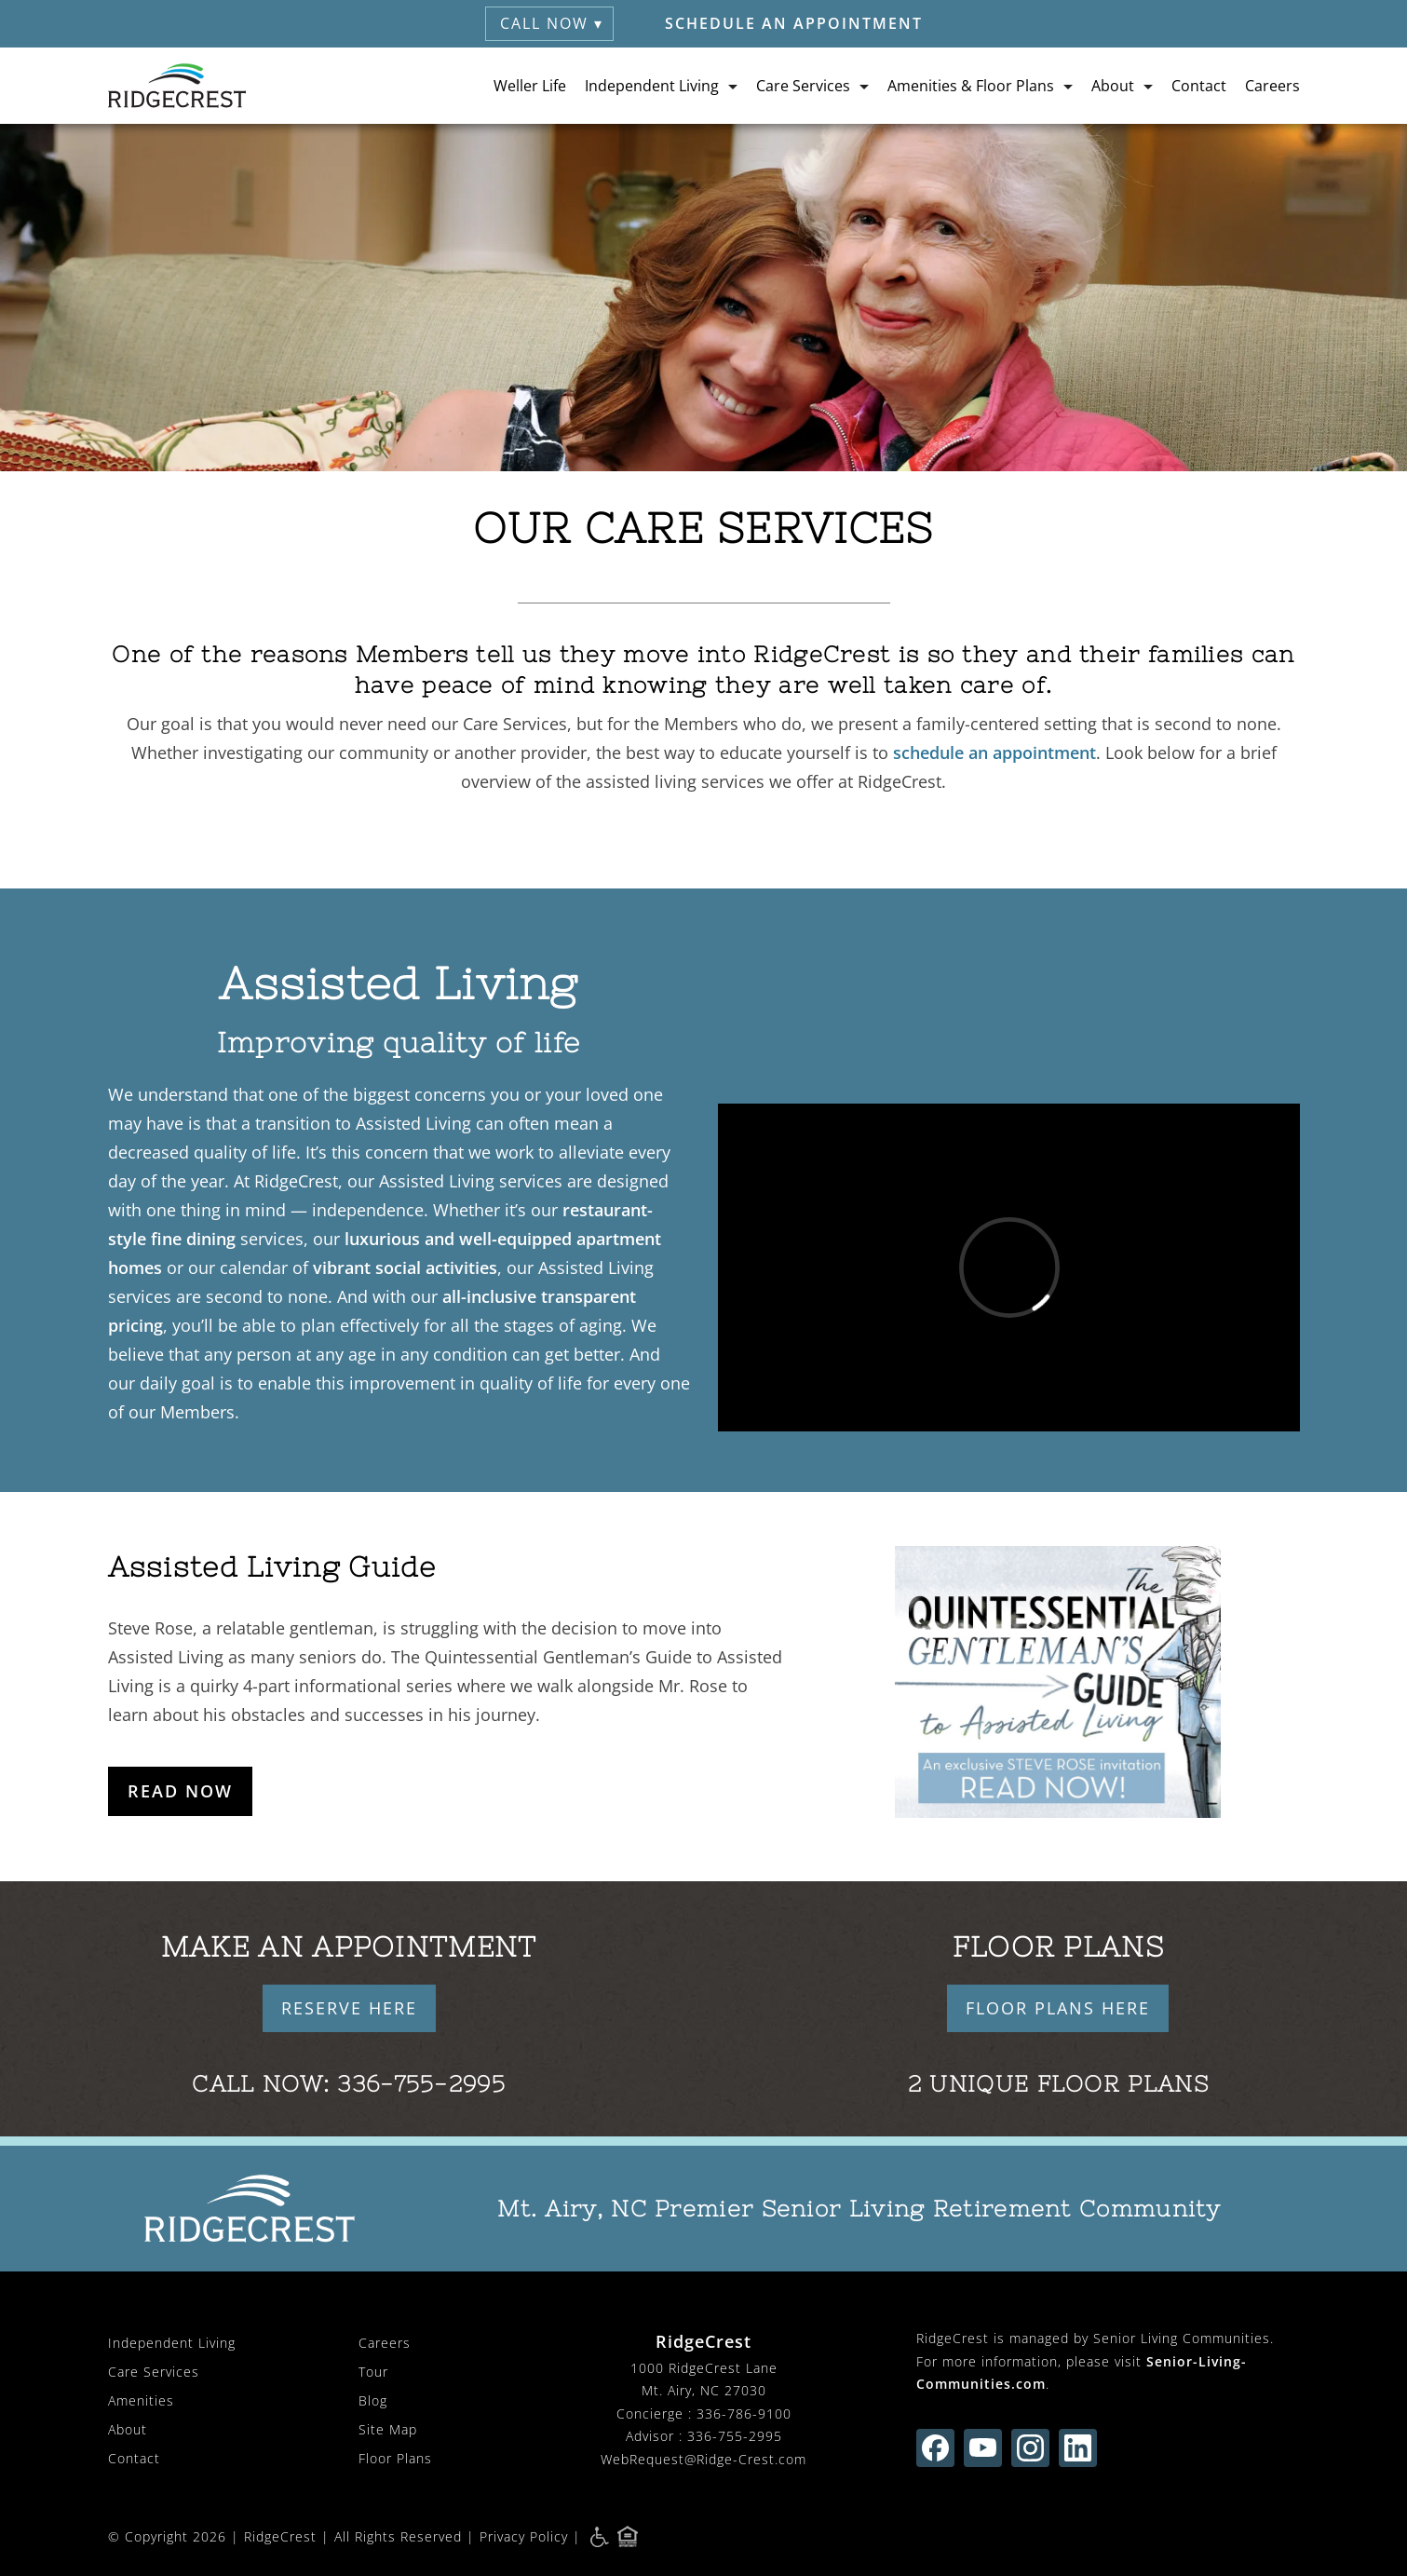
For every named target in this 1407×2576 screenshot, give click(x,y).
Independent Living (172, 2343)
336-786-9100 (744, 2413)
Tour (373, 2371)
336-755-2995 (421, 2083)
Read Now (180, 1791)
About (127, 2429)
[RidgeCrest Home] (177, 85)
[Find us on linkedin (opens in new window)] (1078, 2448)
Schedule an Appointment (794, 23)
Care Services (153, 2371)
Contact (1198, 85)
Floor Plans (395, 2458)
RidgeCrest (280, 2536)
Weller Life (530, 85)
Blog (373, 2400)
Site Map (388, 2429)
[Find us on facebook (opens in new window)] (935, 2448)
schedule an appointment (994, 752)
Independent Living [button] (652, 85)
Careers (1272, 85)
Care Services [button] (803, 85)
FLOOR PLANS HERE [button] (1058, 2008)
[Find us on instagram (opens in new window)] (1030, 2448)
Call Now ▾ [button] (551, 23)
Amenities (141, 2400)
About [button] (1112, 85)
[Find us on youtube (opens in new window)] (983, 2448)
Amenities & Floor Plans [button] (970, 85)
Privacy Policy (524, 2536)
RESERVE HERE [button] (349, 2008)
